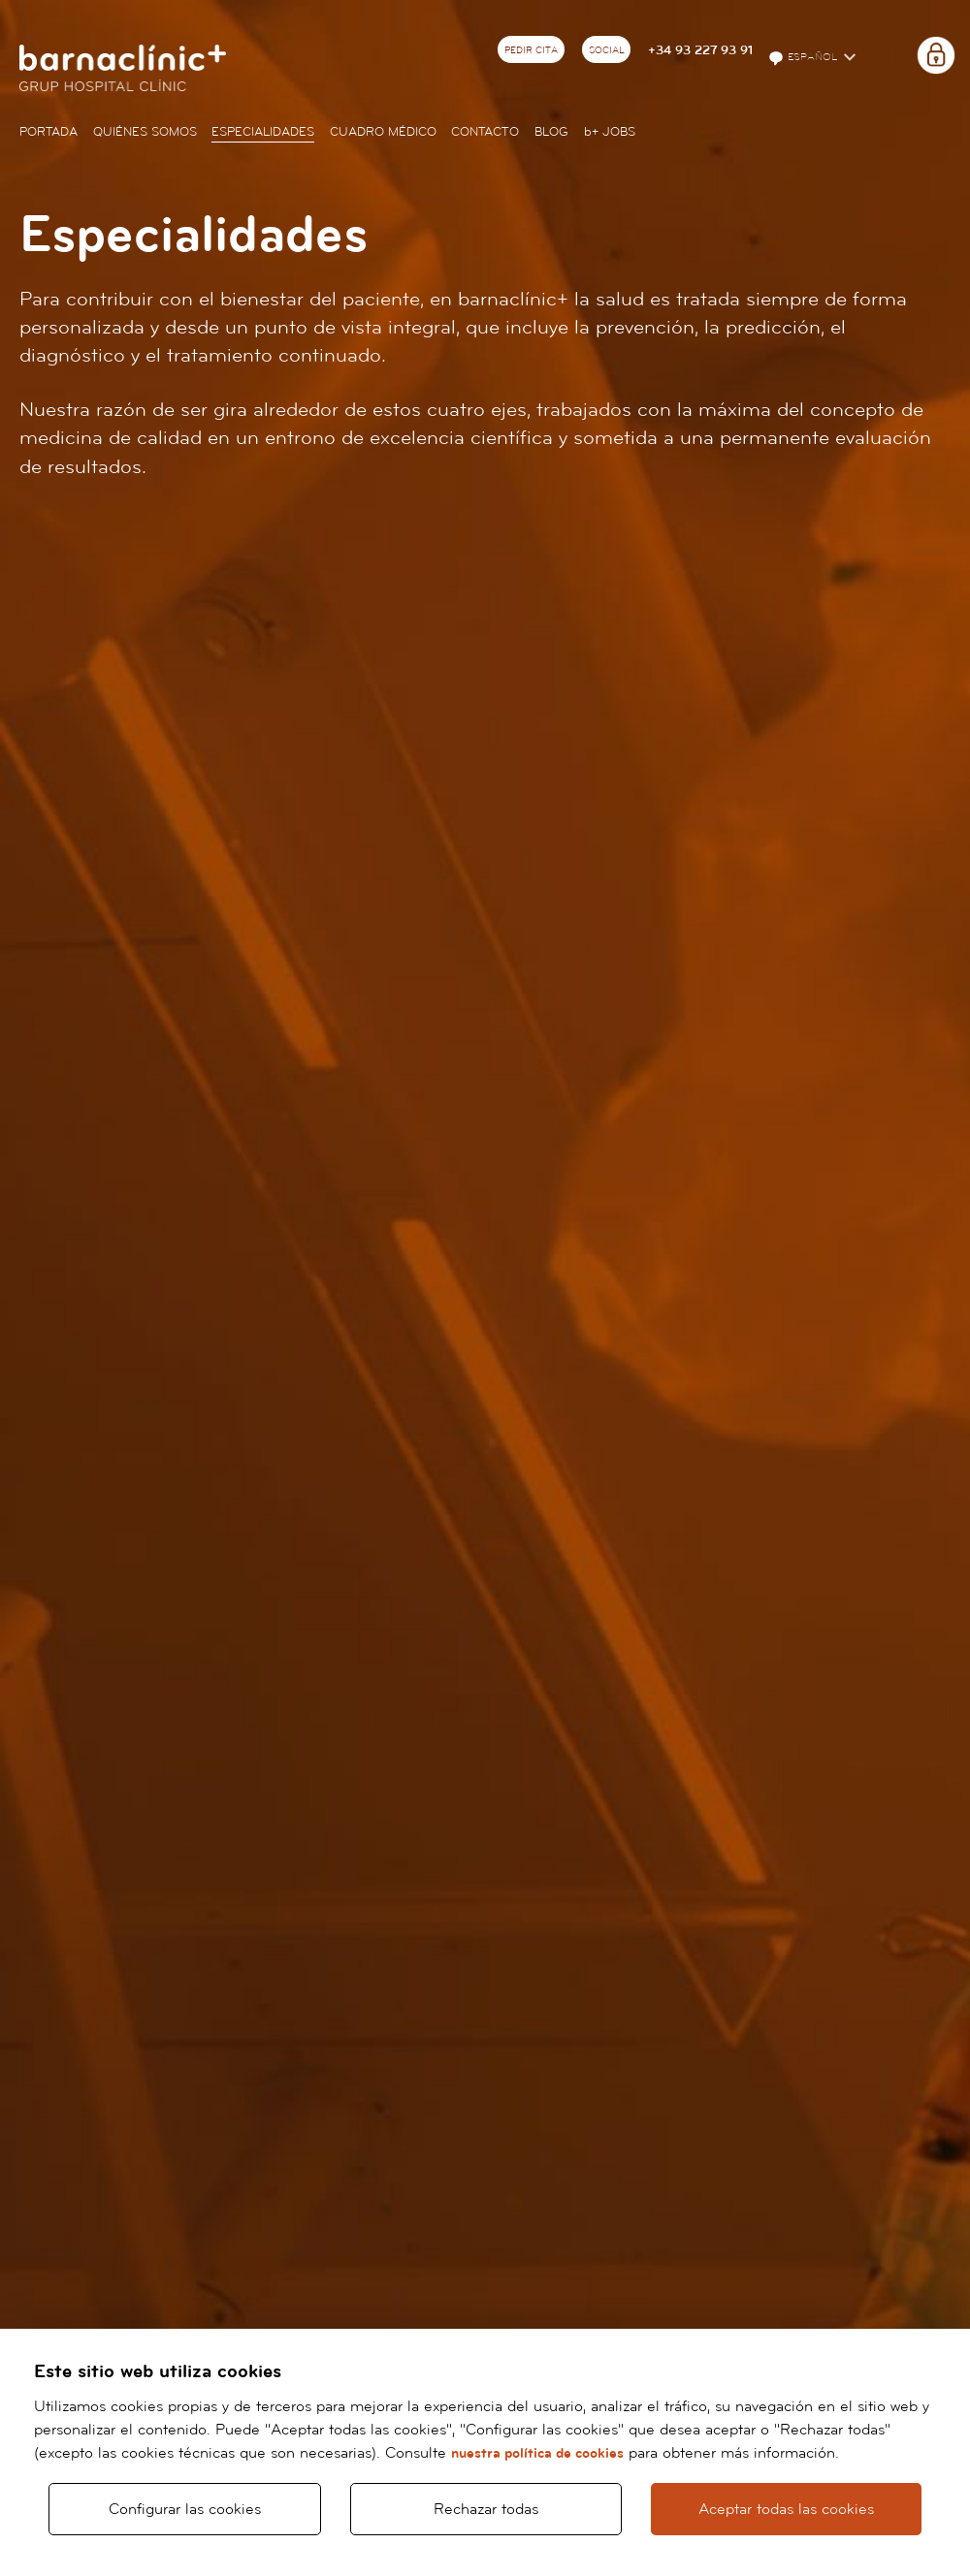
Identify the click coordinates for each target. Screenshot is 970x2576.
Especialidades (262, 132)
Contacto (485, 132)
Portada (48, 132)
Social (607, 50)
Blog (551, 132)
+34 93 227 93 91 (700, 50)
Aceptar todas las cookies (786, 2509)
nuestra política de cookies (537, 2453)
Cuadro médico (383, 132)
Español (804, 58)
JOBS (609, 132)
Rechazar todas (486, 2509)
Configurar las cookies (185, 2509)
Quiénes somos (145, 132)
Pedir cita (531, 50)
